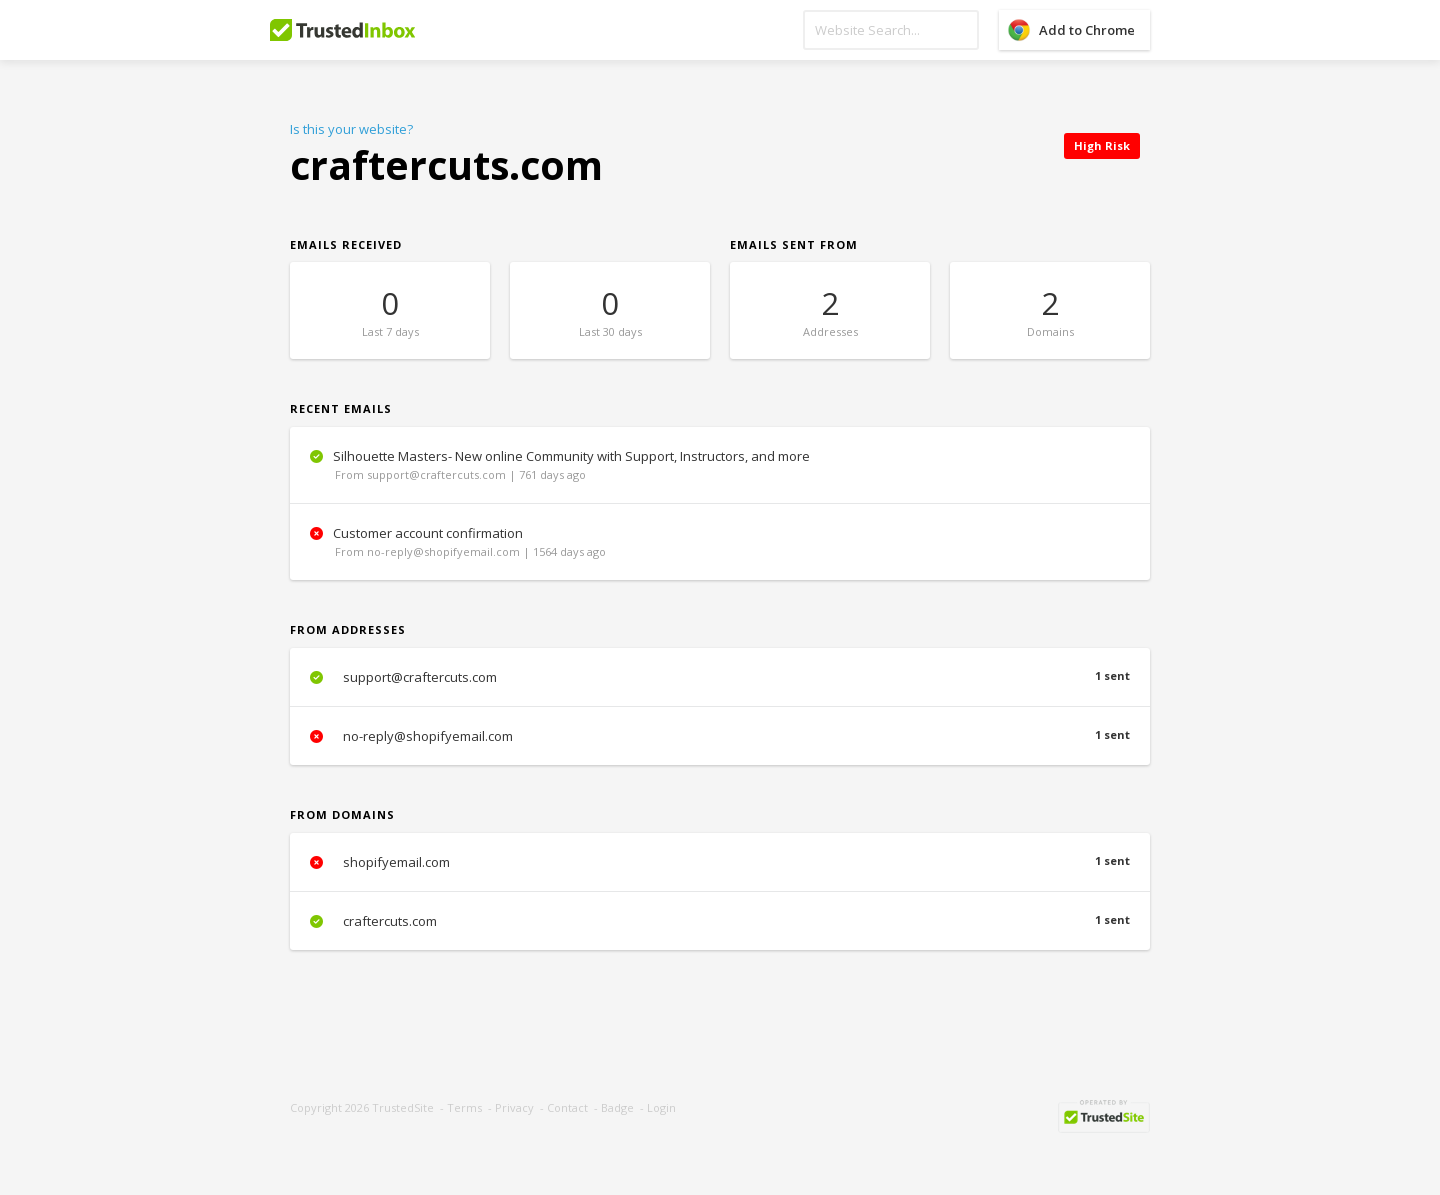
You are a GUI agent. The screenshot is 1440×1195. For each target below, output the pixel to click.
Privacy (514, 1107)
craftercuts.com (720, 921)
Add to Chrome (1087, 30)
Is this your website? (351, 129)
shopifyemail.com (720, 862)
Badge (617, 1107)
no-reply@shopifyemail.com (720, 736)
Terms (464, 1107)
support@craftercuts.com (720, 677)
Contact (567, 1107)
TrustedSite (403, 1107)
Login (661, 1107)
